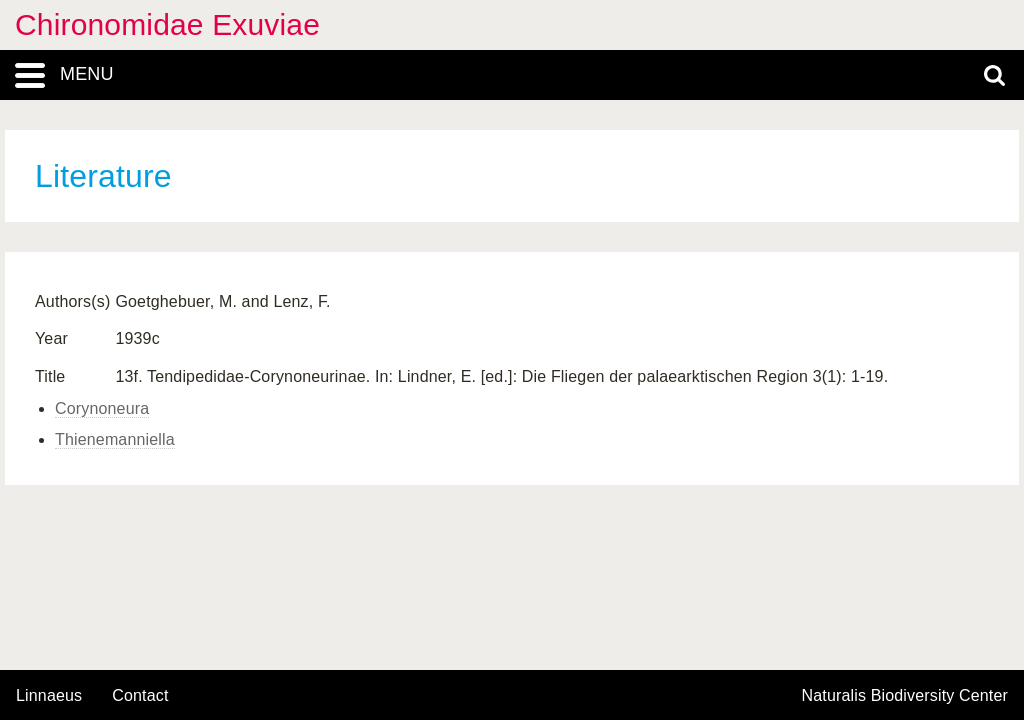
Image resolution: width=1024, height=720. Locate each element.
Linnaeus (49, 696)
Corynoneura (102, 408)
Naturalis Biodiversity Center (905, 696)
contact (140, 695)
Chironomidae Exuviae (167, 24)
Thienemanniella (115, 439)
